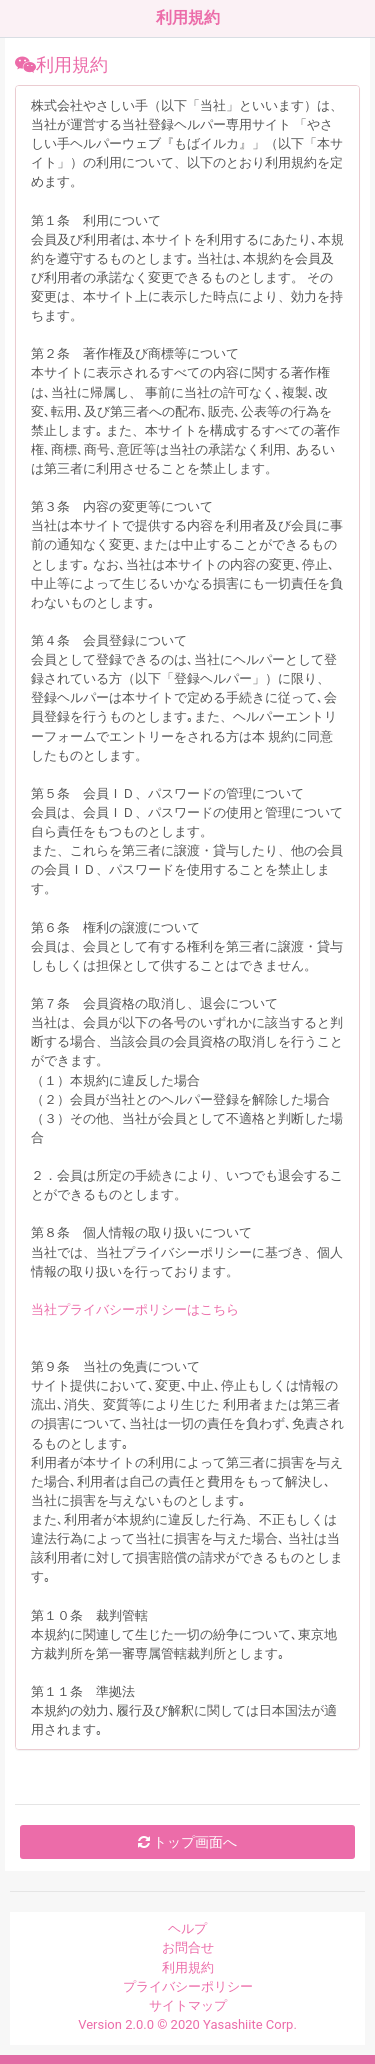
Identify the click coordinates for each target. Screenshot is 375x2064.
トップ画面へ (187, 1842)
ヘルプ (187, 1928)
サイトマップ (188, 2005)
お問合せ (188, 1947)
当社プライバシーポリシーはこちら (135, 1309)
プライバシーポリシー (188, 1986)
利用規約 (188, 1967)
